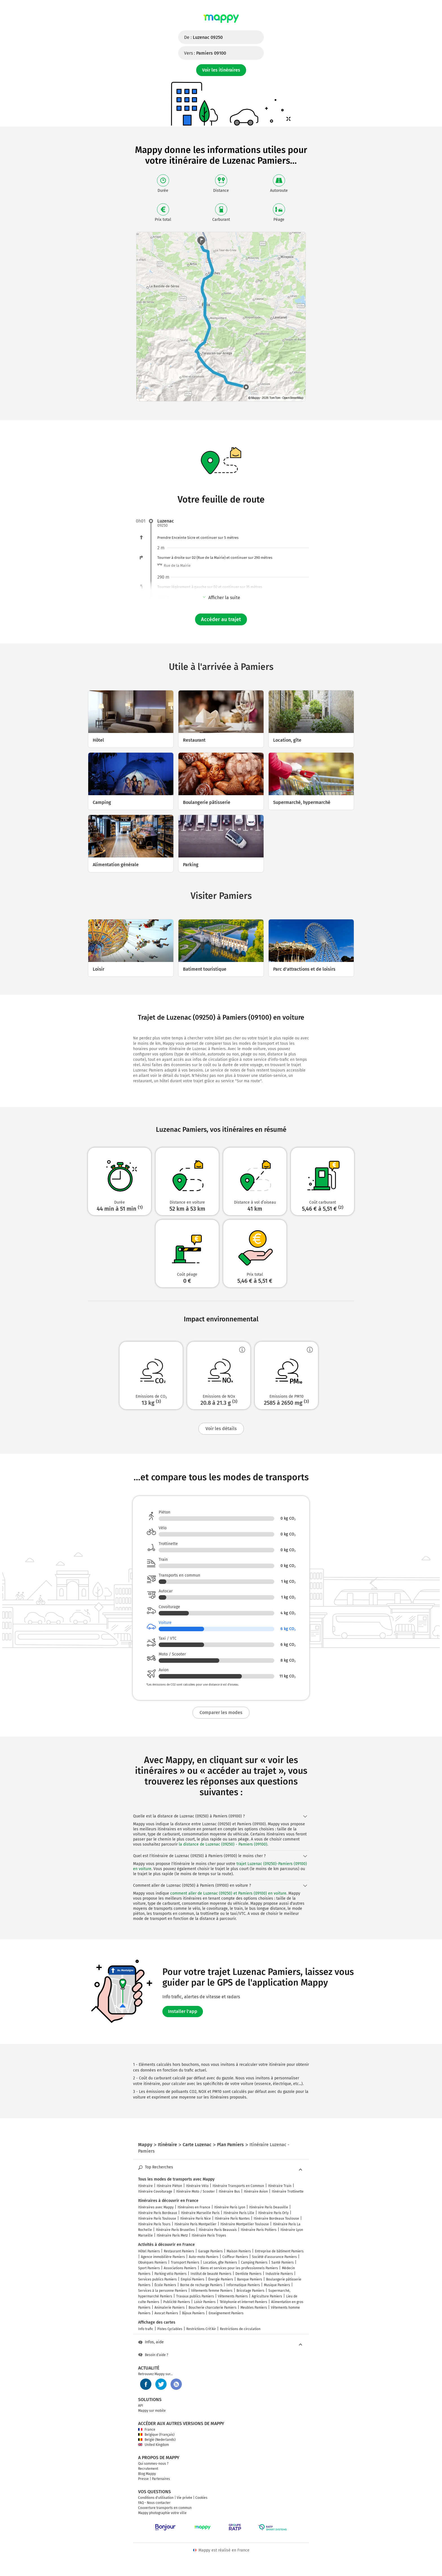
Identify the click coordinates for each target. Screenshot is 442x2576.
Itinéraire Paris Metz (172, 2235)
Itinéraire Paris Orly (273, 2213)
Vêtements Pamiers (233, 2296)
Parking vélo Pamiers (170, 2274)
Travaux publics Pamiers (195, 2296)
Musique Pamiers (277, 2285)
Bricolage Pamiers (250, 2291)
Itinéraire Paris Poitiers (259, 2230)
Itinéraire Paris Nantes (232, 2219)
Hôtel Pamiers (149, 2251)
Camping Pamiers (254, 2262)
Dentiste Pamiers (248, 2274)
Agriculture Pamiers (267, 2296)
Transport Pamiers (185, 2262)
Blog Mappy (147, 2474)
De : (203, 37)
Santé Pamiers (282, 2262)
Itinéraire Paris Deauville (268, 2207)
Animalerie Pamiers (169, 2308)
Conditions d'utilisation (156, 2498)
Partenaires (161, 2479)
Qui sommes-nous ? (153, 2464)
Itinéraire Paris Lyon (229, 2207)
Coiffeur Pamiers (235, 2257)
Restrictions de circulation (240, 2329)
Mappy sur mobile (152, 2411)
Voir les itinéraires (221, 70)
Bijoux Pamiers (193, 2313)
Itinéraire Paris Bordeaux (157, 2213)
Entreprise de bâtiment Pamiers (279, 2251)
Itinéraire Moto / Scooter (195, 2191)
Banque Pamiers (249, 2279)
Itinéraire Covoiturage (155, 2191)
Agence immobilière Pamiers (163, 2257)
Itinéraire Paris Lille (239, 2213)
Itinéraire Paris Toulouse (157, 2219)
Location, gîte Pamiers (220, 2262)
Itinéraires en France (194, 2207)
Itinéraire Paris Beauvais (218, 2230)
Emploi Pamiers (192, 2279)
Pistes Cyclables (169, 2329)
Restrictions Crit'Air (201, 2329)
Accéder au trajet (221, 619)
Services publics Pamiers (157, 2279)
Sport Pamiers (149, 2268)
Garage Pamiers (210, 2251)
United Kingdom (153, 2445)
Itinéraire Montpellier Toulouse (244, 2224)
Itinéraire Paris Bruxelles (175, 2230)
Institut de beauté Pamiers (211, 2274)
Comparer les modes (221, 1712)
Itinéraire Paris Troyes (209, 2235)
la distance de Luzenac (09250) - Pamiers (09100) (223, 1844)
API (140, 2406)
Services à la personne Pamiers (162, 2291)
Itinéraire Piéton (169, 2186)
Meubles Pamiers (253, 2308)
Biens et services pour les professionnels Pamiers (239, 2268)
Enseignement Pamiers (226, 2313)
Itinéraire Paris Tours (154, 2224)
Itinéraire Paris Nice (195, 2219)
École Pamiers (165, 2285)
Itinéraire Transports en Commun (238, 2186)
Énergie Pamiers (220, 2279)
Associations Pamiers (180, 2268)
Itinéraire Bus (229, 2191)
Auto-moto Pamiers (203, 2257)
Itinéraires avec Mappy (156, 2207)
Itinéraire (145, 2186)
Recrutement (148, 2469)
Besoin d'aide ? (153, 2355)
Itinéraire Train (279, 2186)
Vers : (205, 53)
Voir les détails (221, 1428)
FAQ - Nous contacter (154, 2503)
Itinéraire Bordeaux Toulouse (276, 2219)
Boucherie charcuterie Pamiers (213, 2308)
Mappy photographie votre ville (162, 2513)
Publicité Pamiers (176, 2302)
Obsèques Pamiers (152, 2262)
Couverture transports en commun (165, 2508)
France (146, 2429)
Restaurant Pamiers (179, 2251)
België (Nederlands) (157, 2440)
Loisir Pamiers (205, 2302)
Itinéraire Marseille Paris (200, 2213)
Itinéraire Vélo (197, 2186)
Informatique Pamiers (243, 2285)
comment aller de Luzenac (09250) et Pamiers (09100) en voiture (228, 1893)
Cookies (201, 2498)
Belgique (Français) (156, 2435)
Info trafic (145, 2329)
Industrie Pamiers (279, 2274)
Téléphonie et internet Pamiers (243, 2302)
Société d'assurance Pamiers (274, 2257)
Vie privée (184, 2498)
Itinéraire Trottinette (288, 2191)
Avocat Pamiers (166, 2313)
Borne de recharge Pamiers (201, 2285)
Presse (143, 2479)
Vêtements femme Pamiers (212, 2291)
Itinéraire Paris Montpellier (195, 2224)
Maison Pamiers (239, 2251)
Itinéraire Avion (256, 2191)
